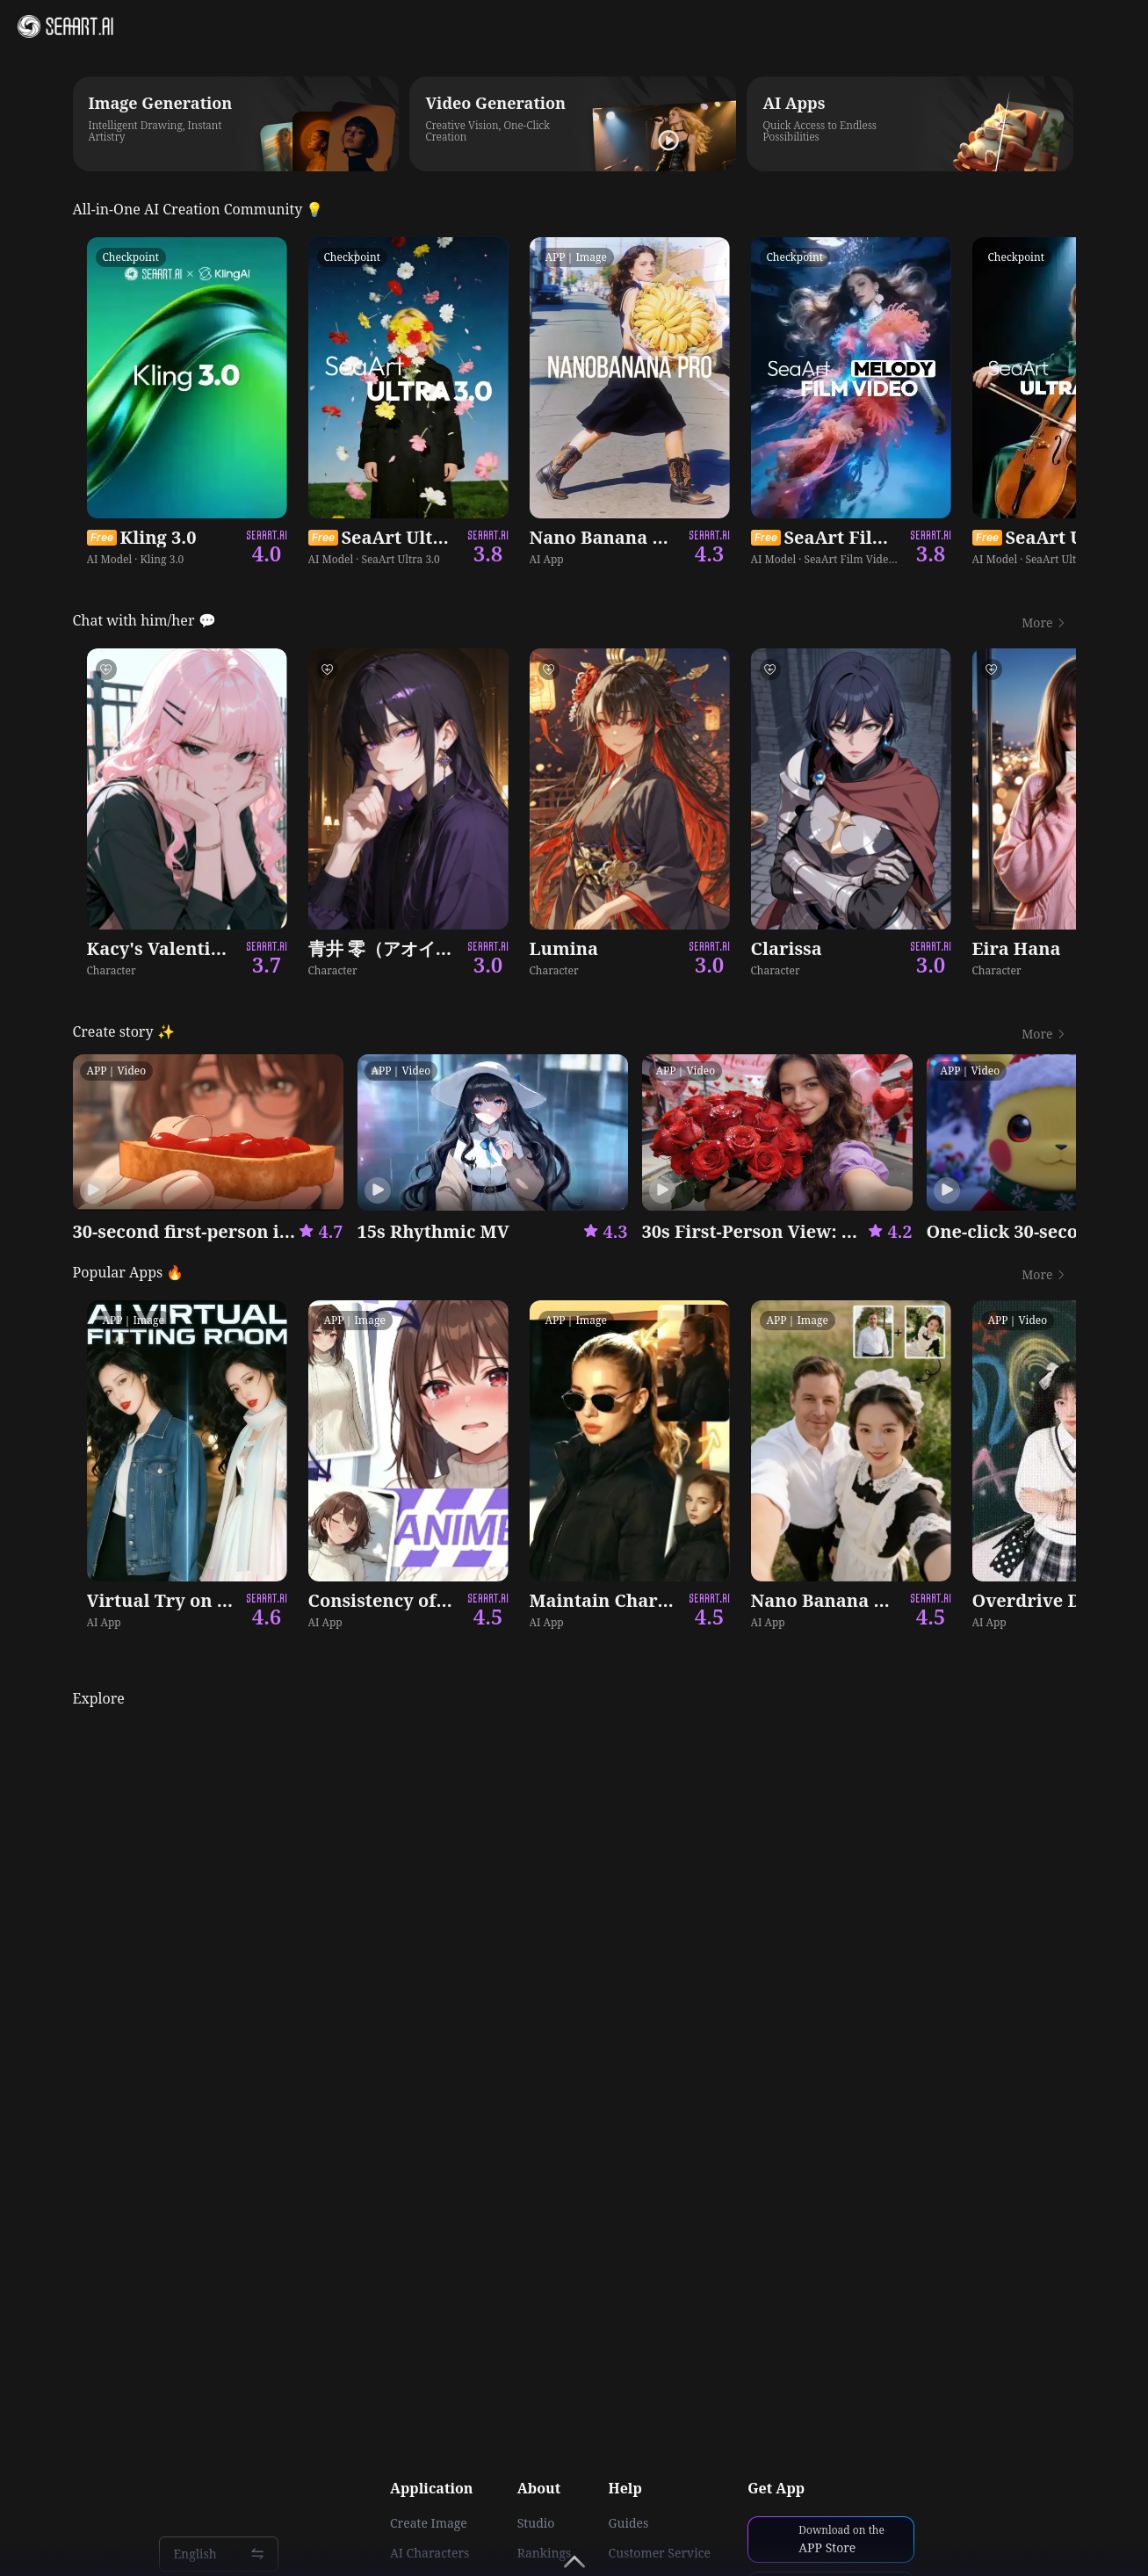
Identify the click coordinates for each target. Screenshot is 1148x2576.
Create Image (428, 2523)
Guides (629, 2523)
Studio (536, 2523)
